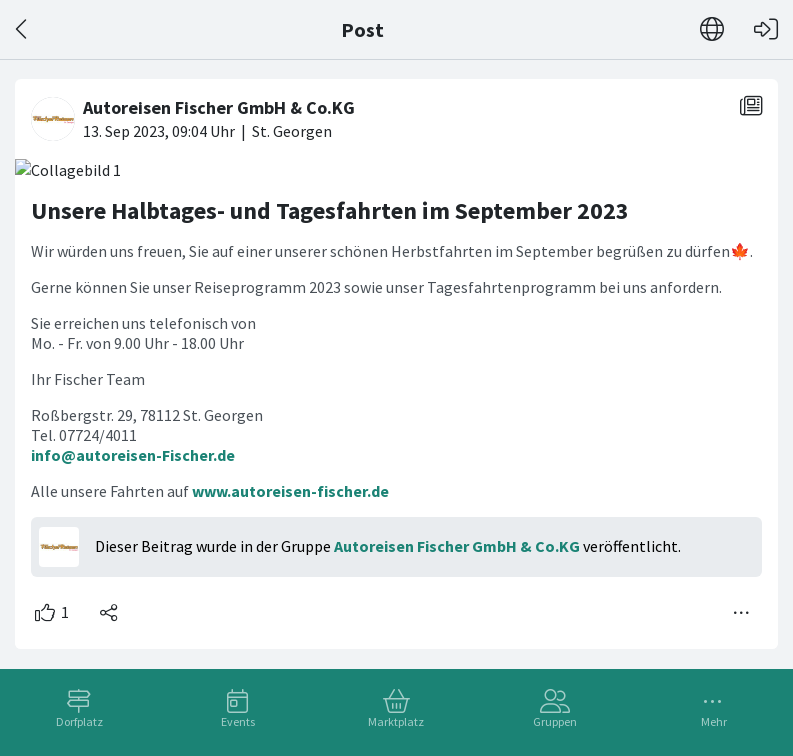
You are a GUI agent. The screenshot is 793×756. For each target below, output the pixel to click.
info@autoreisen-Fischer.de (133, 455)
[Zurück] (22, 29)
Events (238, 721)
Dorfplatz (79, 721)
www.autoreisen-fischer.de (290, 491)
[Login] (766, 29)
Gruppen (555, 721)
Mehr (714, 721)
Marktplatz (396, 721)
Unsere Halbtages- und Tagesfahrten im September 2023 (330, 210)
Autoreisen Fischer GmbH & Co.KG (457, 546)
